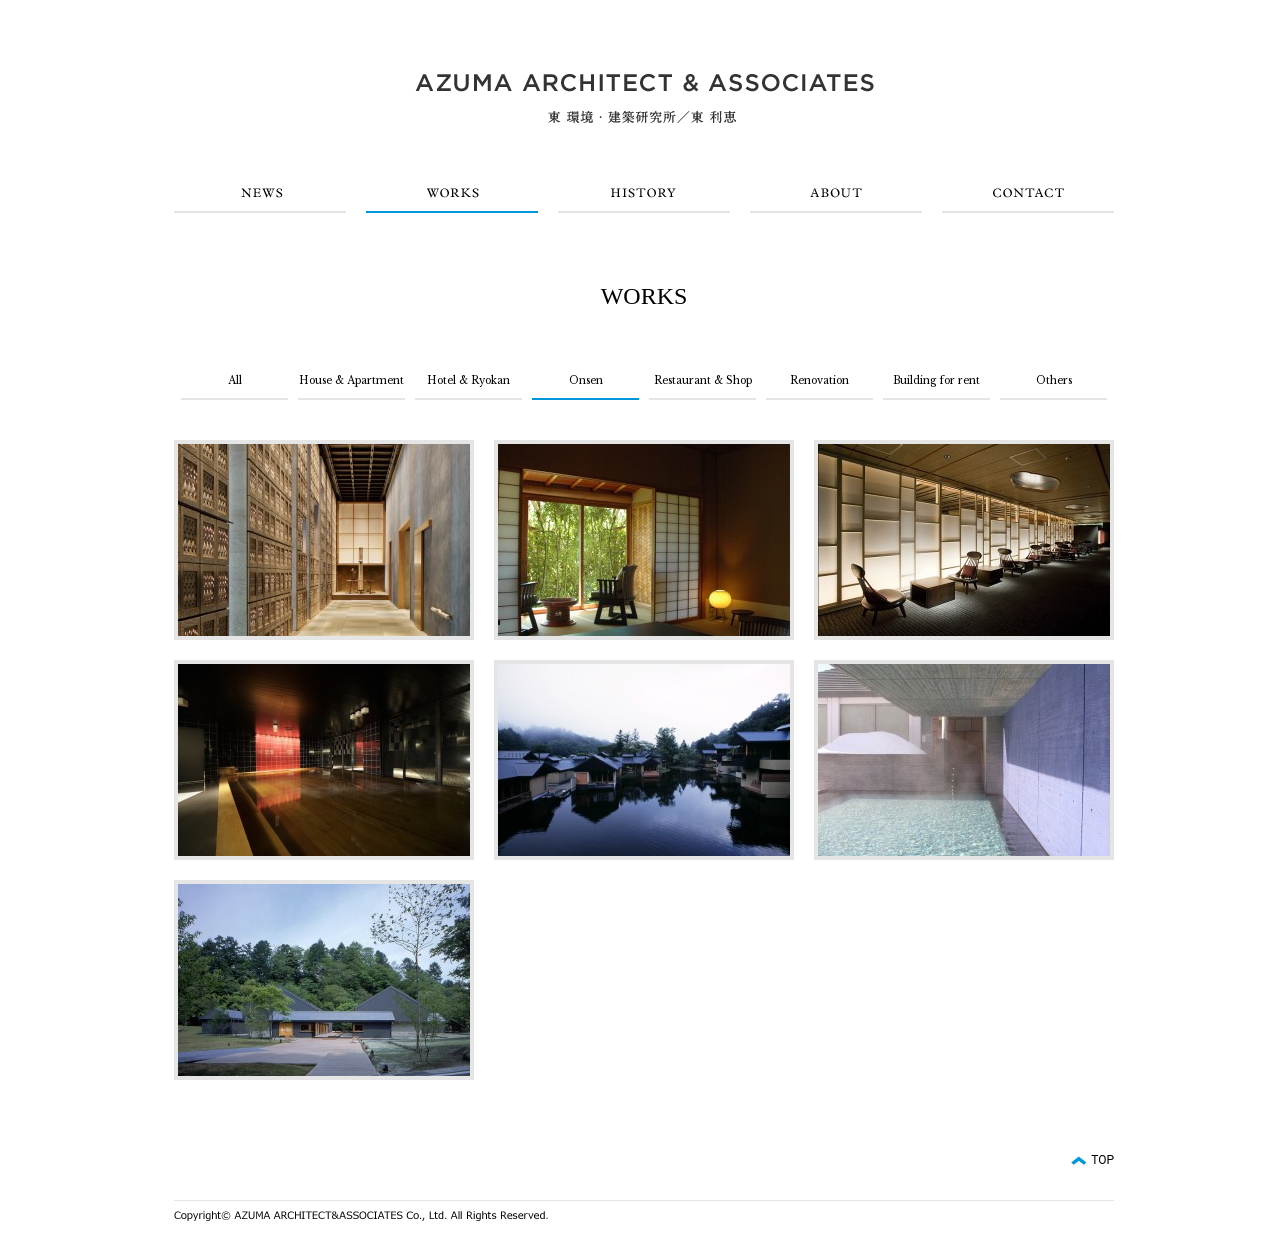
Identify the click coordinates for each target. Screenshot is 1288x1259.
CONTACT (1028, 193)
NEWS (260, 193)
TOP (1102, 1160)
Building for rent (936, 380)
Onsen (586, 380)
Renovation (819, 380)
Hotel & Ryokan (468, 380)
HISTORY (644, 193)
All (235, 380)
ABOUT (836, 193)
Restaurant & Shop (703, 380)
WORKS (452, 193)
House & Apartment (351, 380)
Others (1054, 380)
